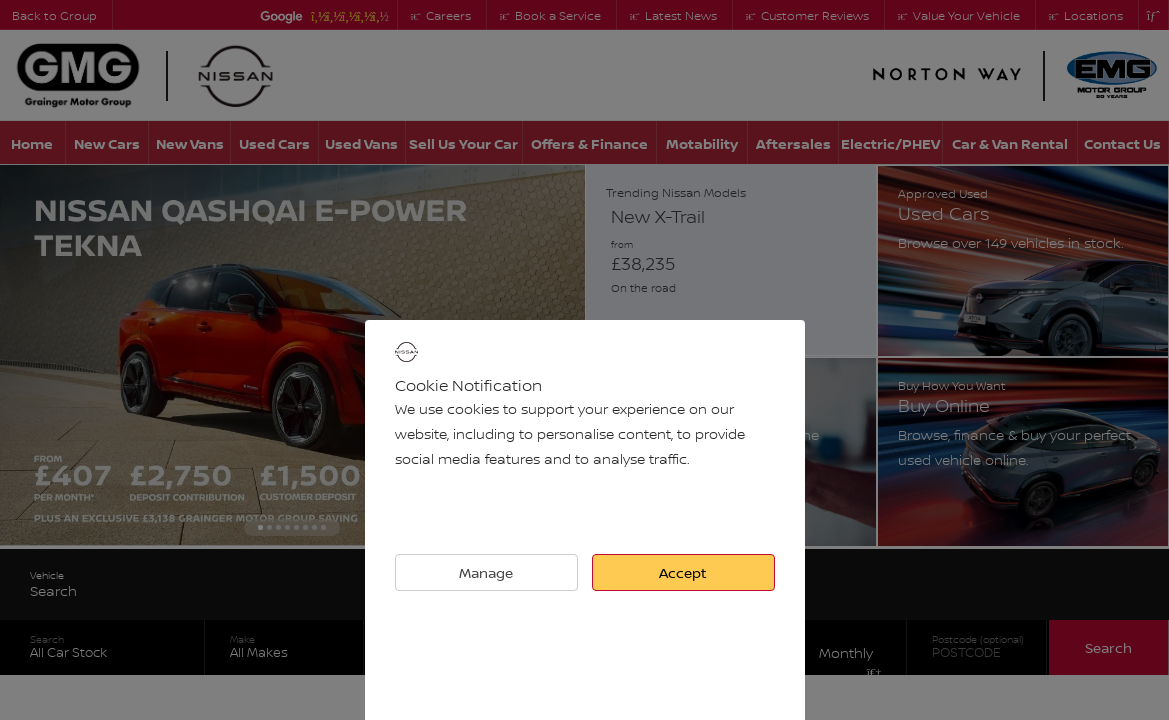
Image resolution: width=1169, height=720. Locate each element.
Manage (486, 572)
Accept (683, 572)
